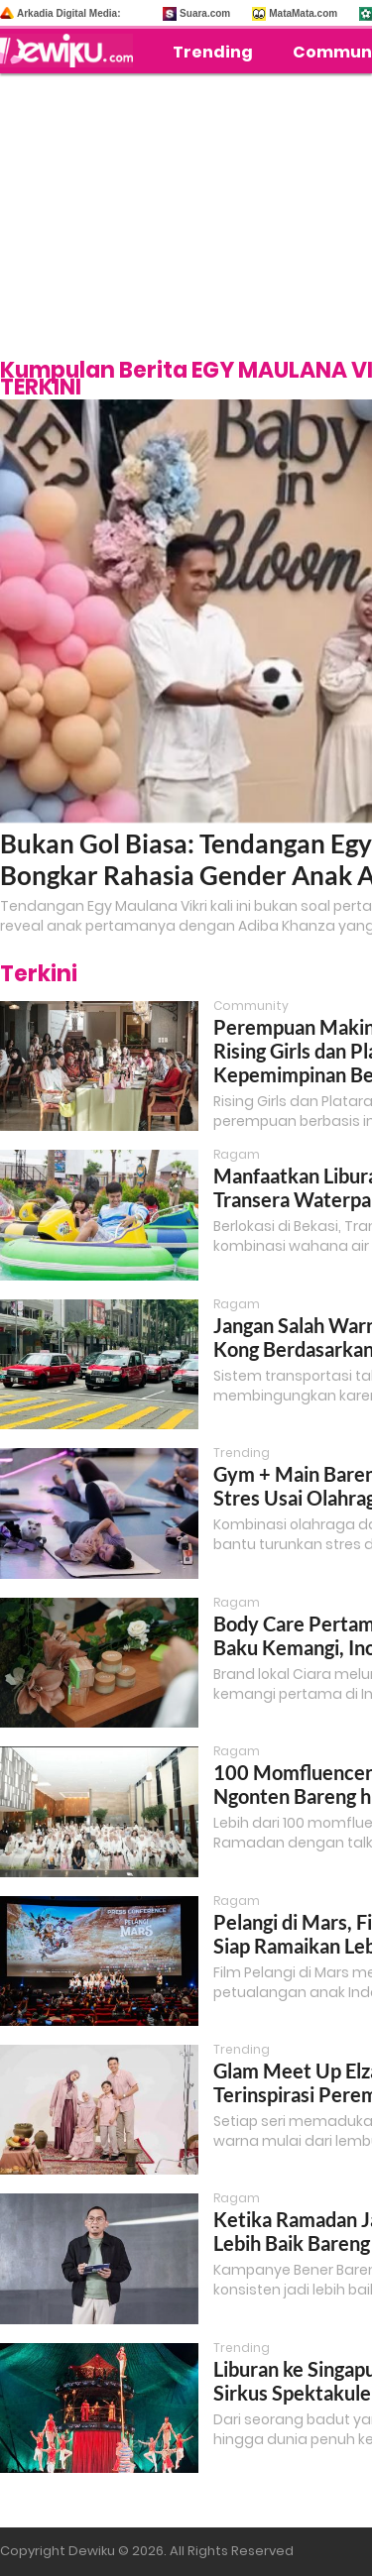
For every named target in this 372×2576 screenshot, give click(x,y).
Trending (213, 52)
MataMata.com (303, 13)
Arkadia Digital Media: (68, 13)
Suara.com (205, 13)
